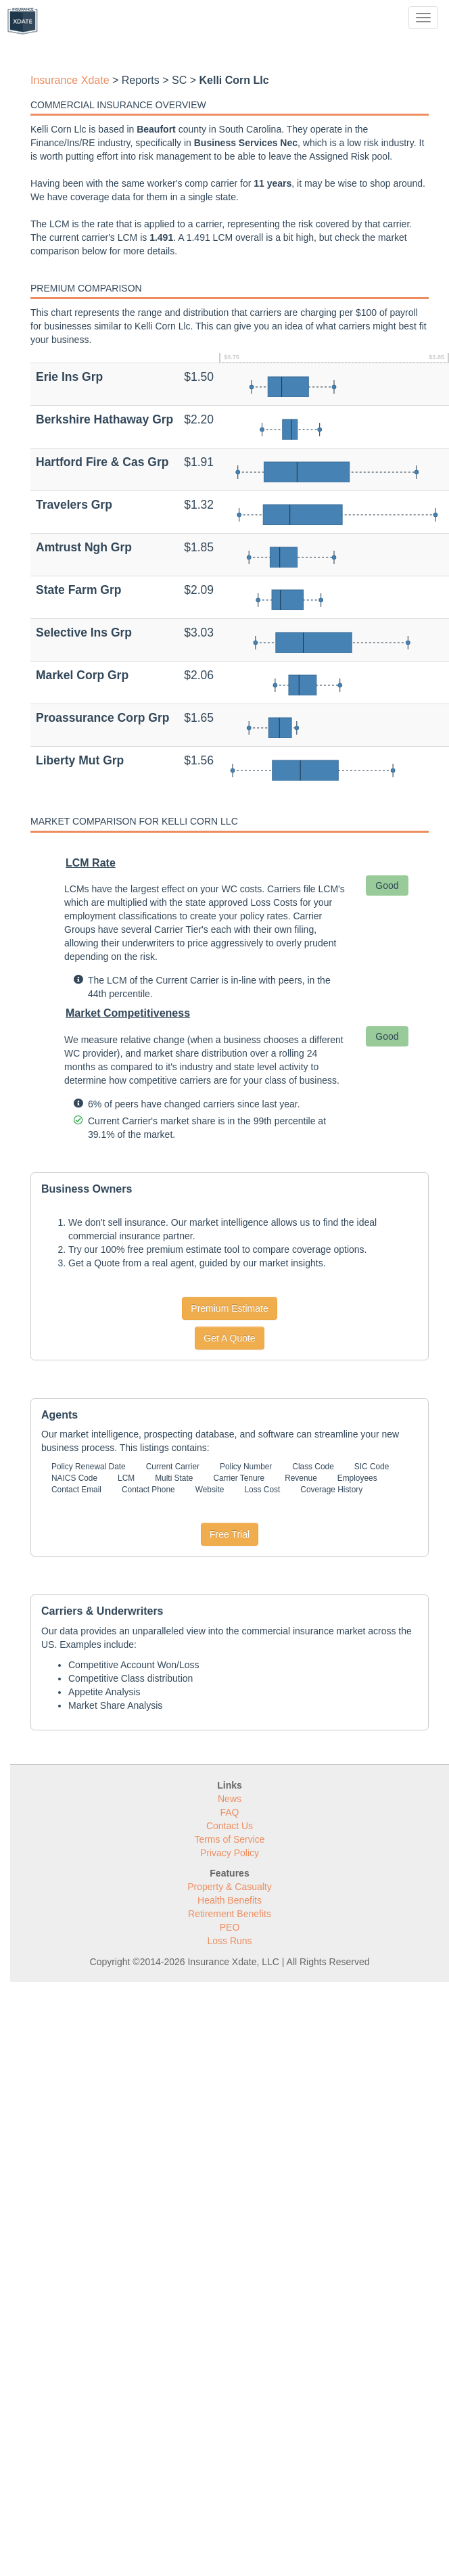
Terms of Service (229, 1839)
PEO (230, 1927)
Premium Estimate (229, 1308)
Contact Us (229, 1825)
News (229, 1798)
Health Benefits (229, 1900)
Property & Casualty (229, 1886)
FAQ (229, 1812)
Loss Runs (229, 1940)
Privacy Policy (229, 1852)
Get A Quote (229, 1338)
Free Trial (230, 1534)
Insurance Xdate (70, 80)
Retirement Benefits (229, 1913)
